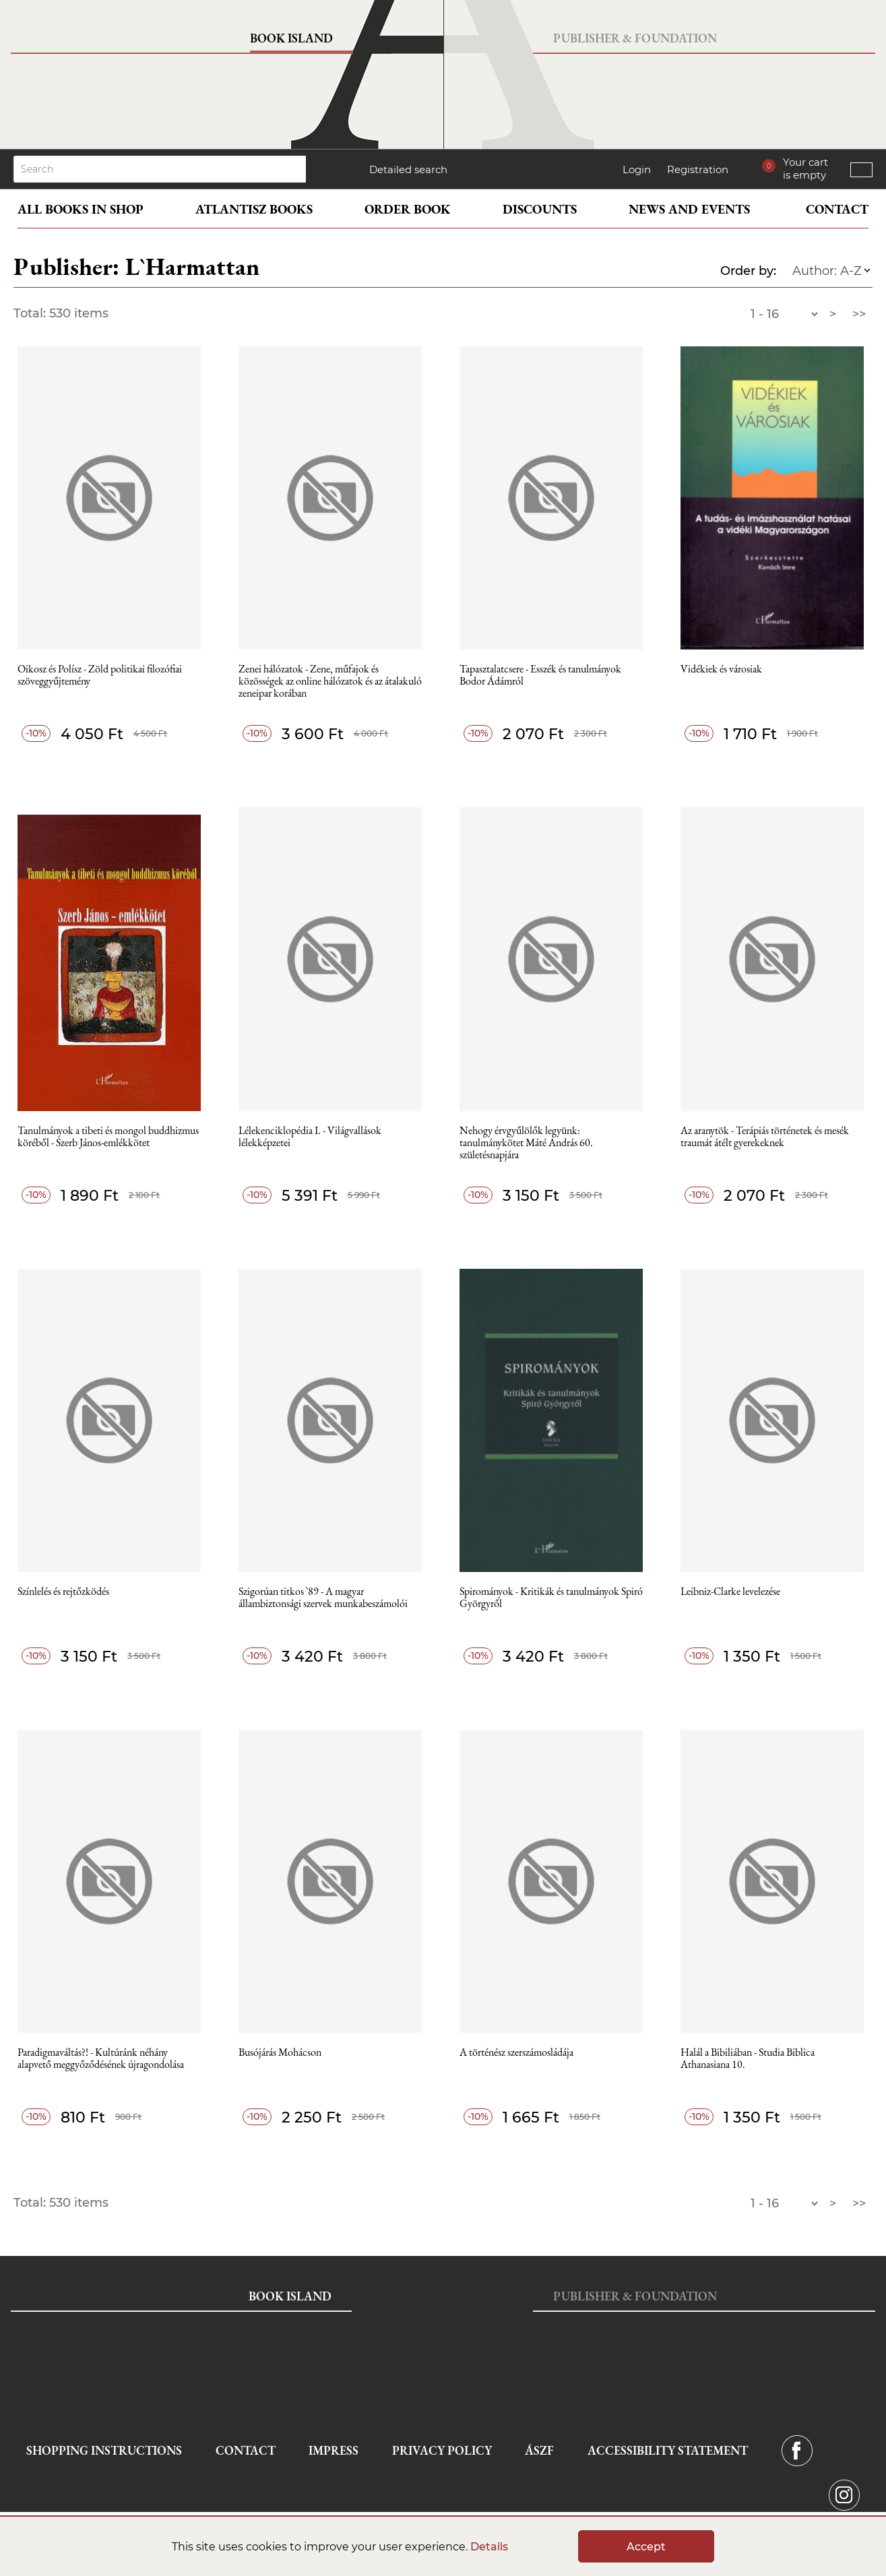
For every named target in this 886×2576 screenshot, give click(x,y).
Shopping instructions (104, 2450)
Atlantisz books (254, 209)
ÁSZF (539, 2450)
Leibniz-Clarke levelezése (730, 1591)
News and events (689, 209)
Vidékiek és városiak (721, 669)
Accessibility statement (668, 2450)
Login (637, 169)
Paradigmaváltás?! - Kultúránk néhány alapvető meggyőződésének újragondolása (101, 2058)
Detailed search (408, 169)
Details (489, 2546)
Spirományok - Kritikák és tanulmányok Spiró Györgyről (551, 1597)
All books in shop (81, 209)
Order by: (748, 270)
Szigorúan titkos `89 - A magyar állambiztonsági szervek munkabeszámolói (323, 1597)
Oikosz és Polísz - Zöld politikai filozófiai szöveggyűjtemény (100, 675)
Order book (408, 209)
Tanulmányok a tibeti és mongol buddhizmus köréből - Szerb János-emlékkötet (108, 1137)
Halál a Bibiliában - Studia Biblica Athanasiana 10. (748, 2058)
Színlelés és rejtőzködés (63, 1591)
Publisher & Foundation (635, 38)
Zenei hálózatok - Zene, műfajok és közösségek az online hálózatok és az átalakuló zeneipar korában (330, 681)
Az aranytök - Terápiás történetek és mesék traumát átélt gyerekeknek (765, 1137)
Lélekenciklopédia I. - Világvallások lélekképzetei (310, 1137)
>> (859, 314)
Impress (333, 2450)
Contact (837, 209)
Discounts (540, 209)
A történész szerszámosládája (516, 2052)
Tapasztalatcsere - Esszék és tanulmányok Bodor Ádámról (540, 675)
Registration (697, 169)
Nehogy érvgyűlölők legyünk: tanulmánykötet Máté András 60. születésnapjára (526, 1143)
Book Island (291, 38)
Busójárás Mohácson (280, 2052)
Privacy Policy (442, 2450)
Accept (646, 2546)
